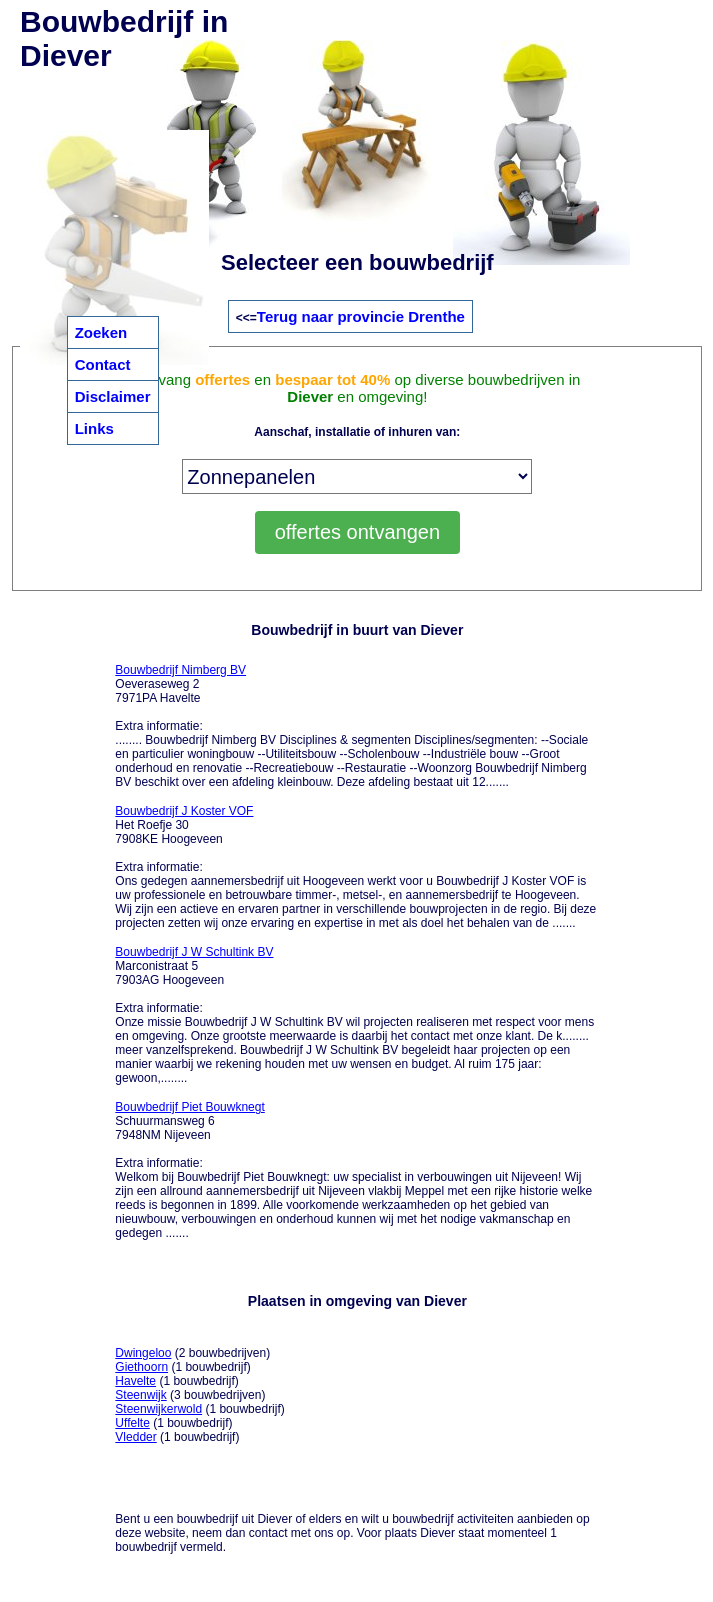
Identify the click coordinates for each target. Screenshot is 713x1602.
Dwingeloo (143, 1353)
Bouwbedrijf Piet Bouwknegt (189, 1107)
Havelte (135, 1381)
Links (94, 428)
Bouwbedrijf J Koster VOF (184, 811)
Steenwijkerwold (158, 1409)
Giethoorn (141, 1367)
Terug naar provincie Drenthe (361, 316)
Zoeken (101, 332)
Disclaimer (113, 396)
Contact (103, 364)
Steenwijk (140, 1395)
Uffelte (132, 1423)
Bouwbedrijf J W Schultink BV (194, 952)
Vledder (135, 1437)
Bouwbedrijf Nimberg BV (180, 670)
